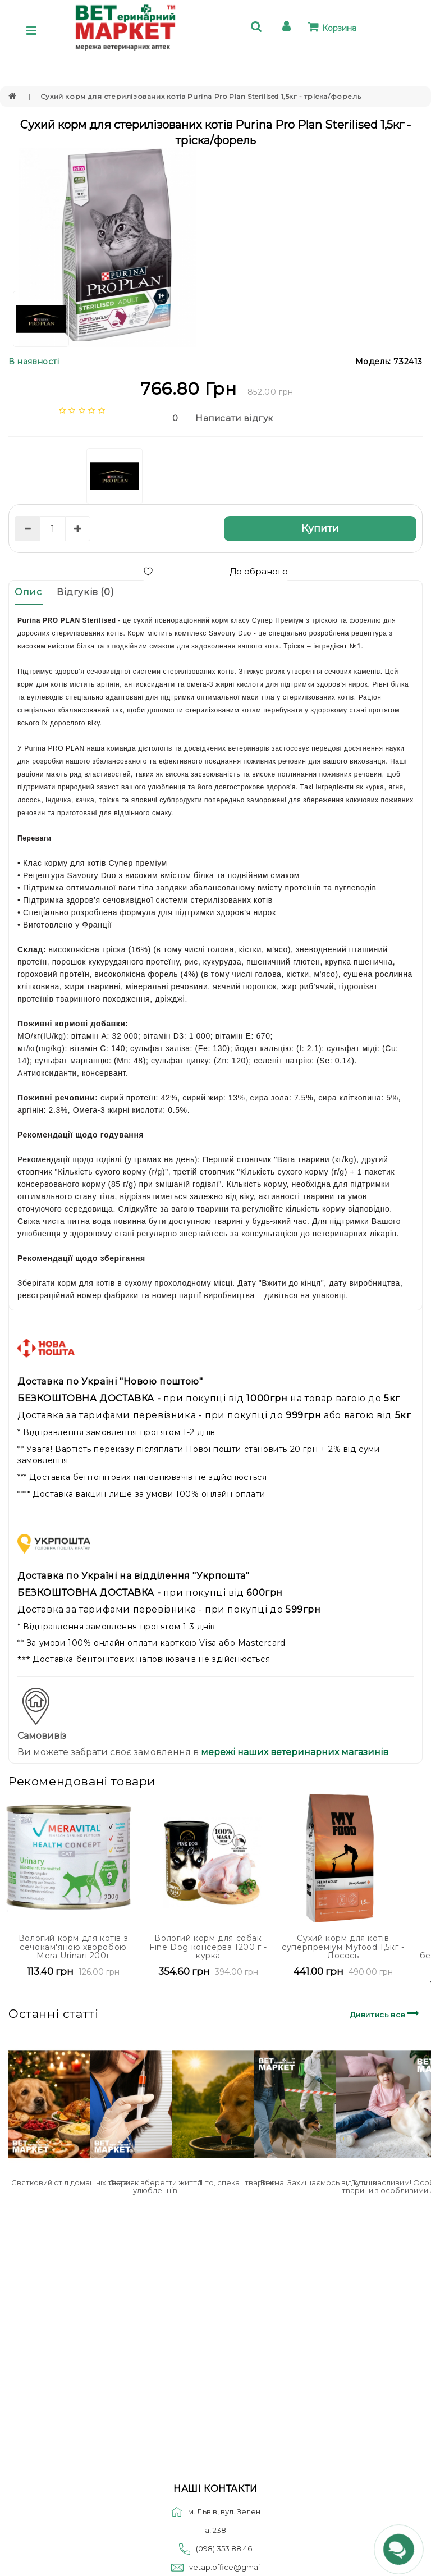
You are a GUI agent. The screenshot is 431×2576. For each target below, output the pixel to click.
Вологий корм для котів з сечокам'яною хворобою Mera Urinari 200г (73, 1947)
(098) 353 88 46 (224, 2548)
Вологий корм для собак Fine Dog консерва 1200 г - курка (208, 1947)
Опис (28, 592)
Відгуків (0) (85, 592)
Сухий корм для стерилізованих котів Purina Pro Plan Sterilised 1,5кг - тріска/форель (200, 96)
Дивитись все (386, 2013)
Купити (320, 528)
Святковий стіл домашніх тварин (73, 2182)
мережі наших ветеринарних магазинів (293, 1752)
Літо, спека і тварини (237, 2182)
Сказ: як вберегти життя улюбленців (155, 2186)
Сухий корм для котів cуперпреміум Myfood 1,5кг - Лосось (343, 1947)
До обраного (215, 571)
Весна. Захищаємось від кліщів (318, 2182)
